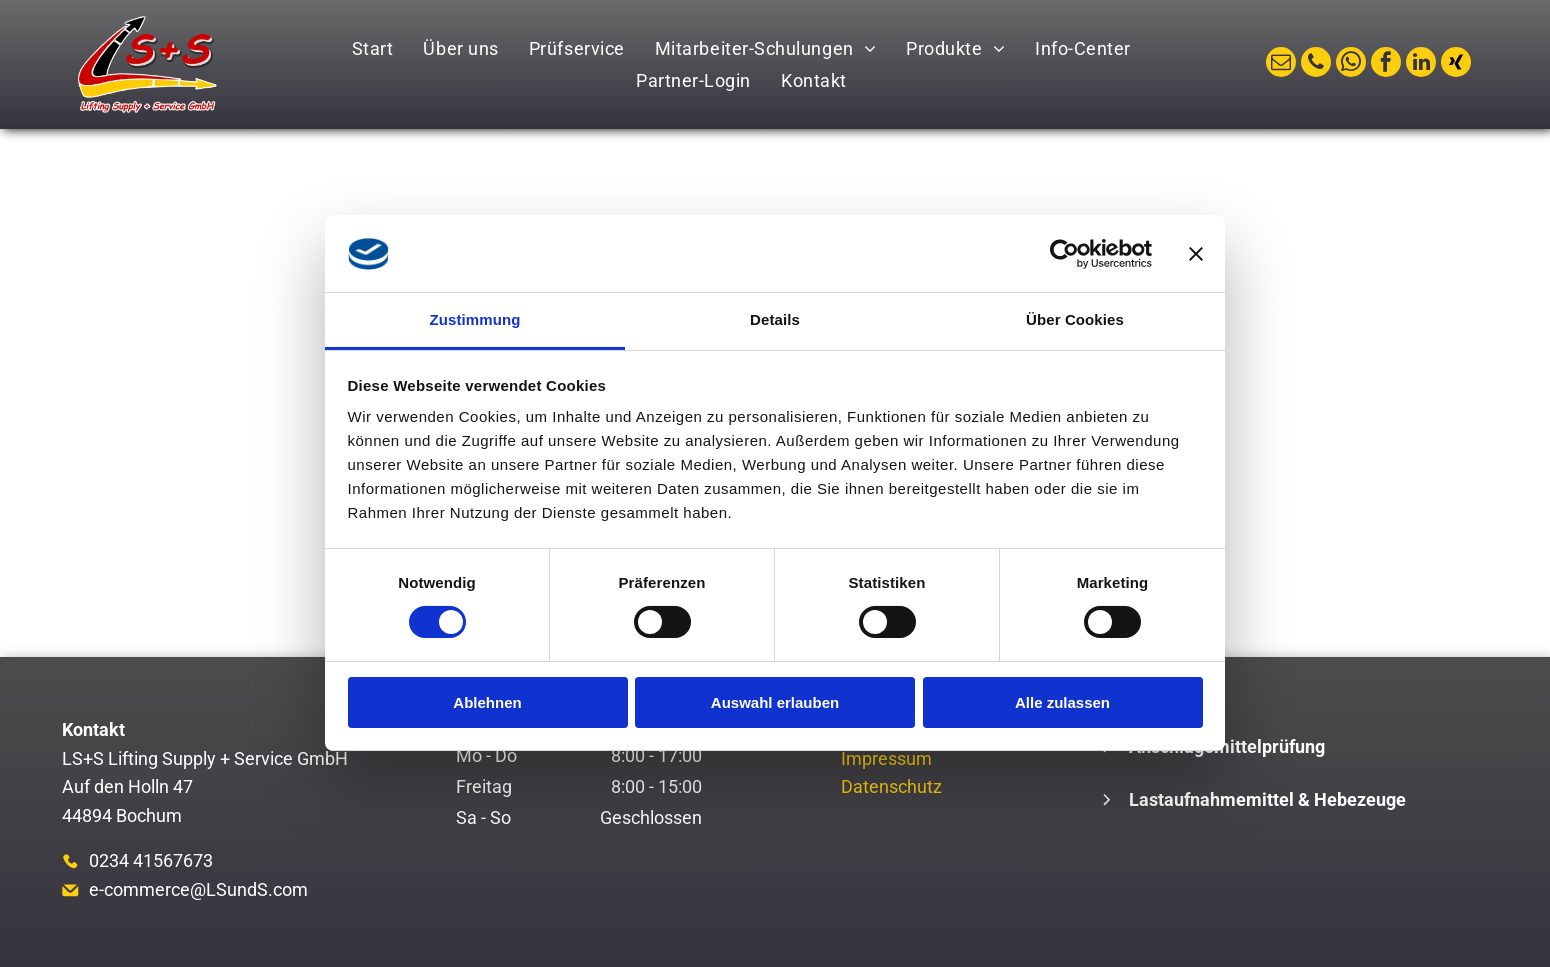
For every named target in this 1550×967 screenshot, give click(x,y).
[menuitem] (373, 48)
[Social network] (1456, 64)
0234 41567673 (151, 860)
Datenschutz (891, 786)
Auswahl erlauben (775, 702)
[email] (1281, 64)
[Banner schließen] (1196, 254)
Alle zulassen (1062, 702)
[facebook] (1386, 64)
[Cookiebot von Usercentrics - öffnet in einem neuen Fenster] (1064, 254)
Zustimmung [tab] (475, 319)
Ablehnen (487, 702)
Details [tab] (775, 319)
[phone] (1316, 64)
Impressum (886, 758)
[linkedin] (1421, 64)
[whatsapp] (1351, 64)
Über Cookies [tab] (1075, 319)
